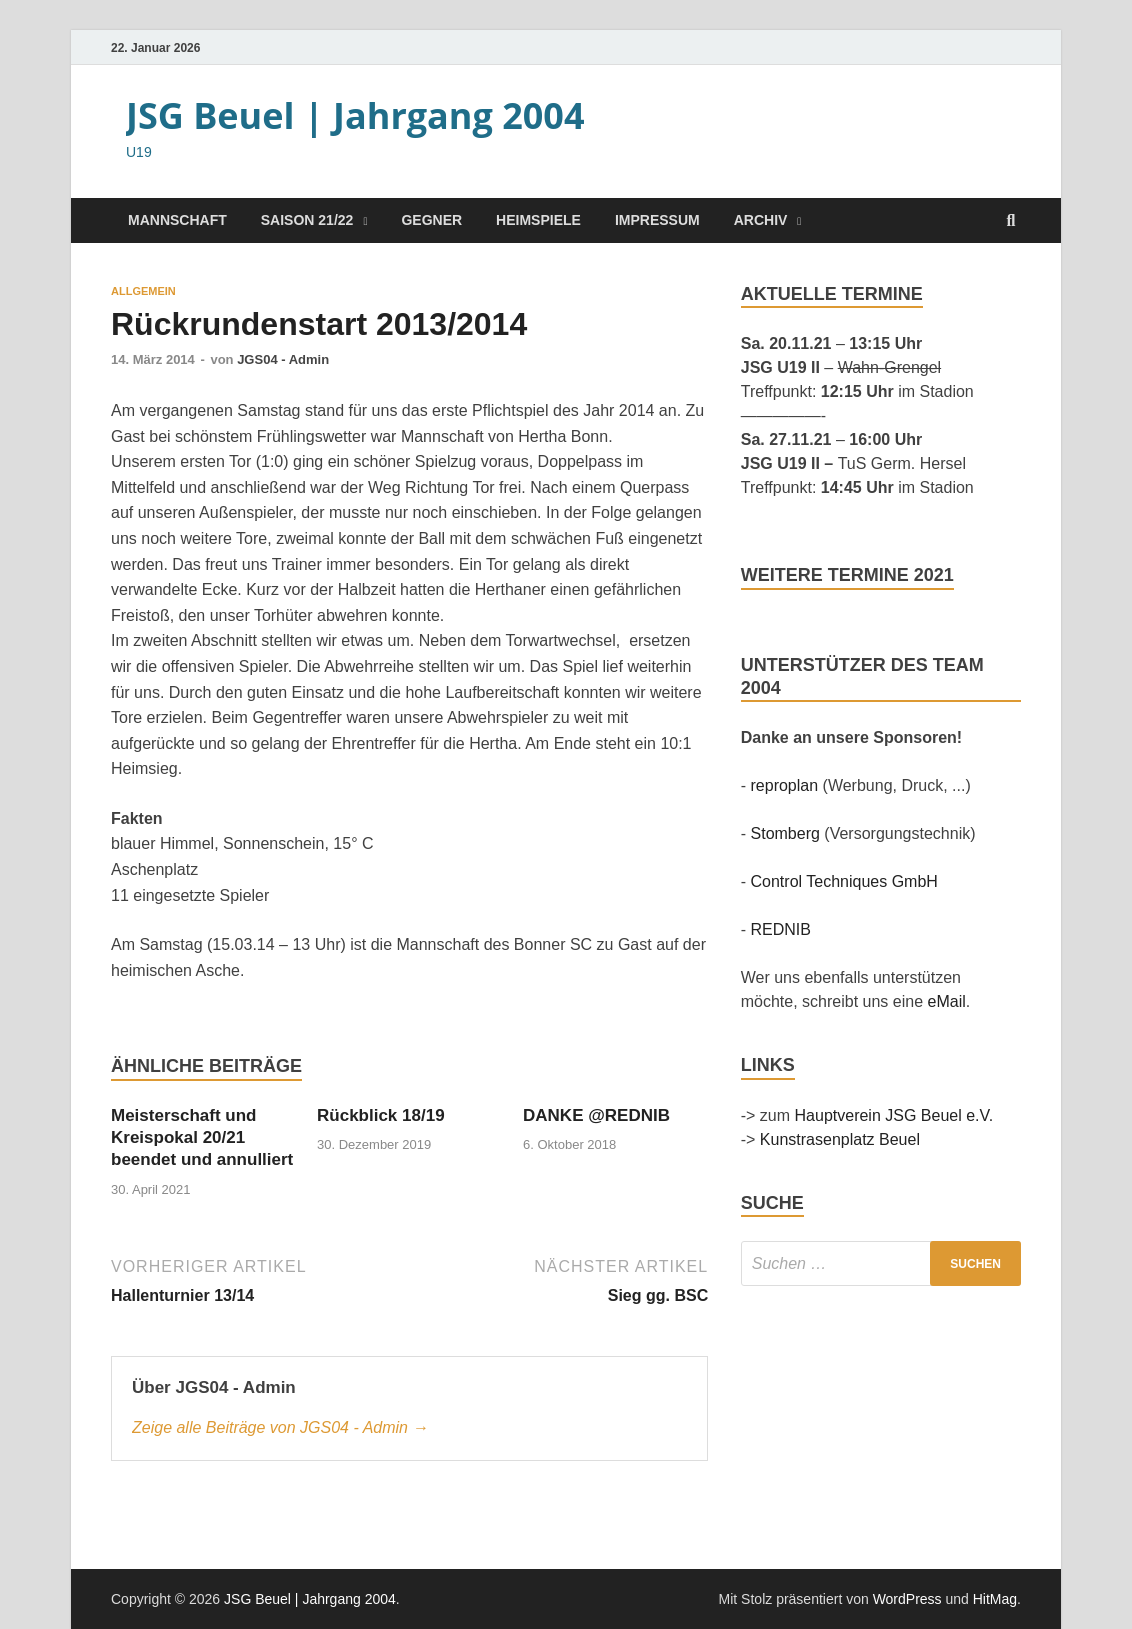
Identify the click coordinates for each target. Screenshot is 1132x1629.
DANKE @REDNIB (596, 1115)
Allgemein (143, 291)
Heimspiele (538, 220)
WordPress (907, 1599)
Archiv (761, 220)
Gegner (431, 220)
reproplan (785, 785)
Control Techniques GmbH (844, 881)
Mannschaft (177, 220)
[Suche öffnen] (1011, 221)
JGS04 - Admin (283, 359)
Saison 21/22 (307, 220)
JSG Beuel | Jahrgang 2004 (355, 115)
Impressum (657, 220)
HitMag (995, 1599)
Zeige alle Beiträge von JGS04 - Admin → (280, 1427)
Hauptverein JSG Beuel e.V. (894, 1115)
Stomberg (785, 833)
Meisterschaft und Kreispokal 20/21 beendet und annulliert (202, 1137)
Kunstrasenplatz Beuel (840, 1139)
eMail (947, 1001)
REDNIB (781, 929)
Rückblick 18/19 (381, 1115)
